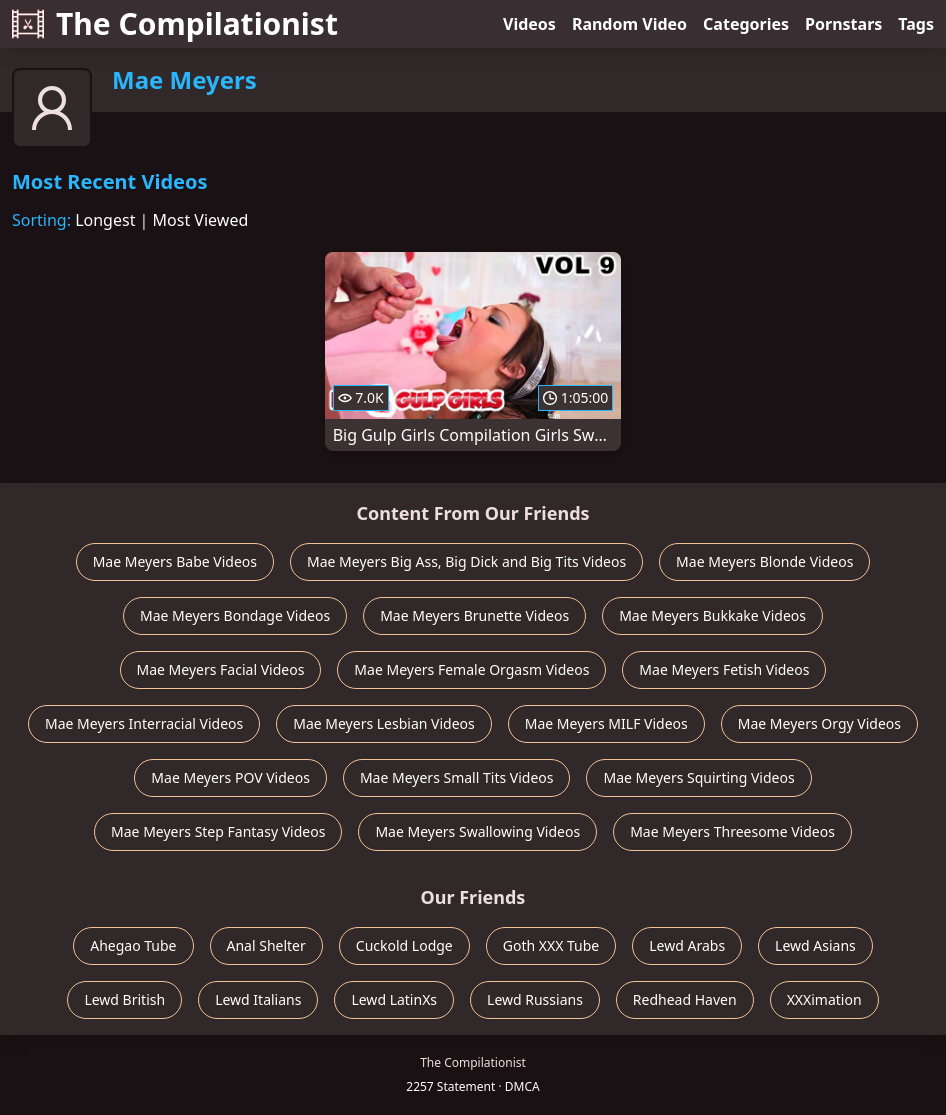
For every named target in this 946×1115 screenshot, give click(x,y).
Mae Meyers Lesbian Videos (384, 723)
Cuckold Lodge (404, 945)
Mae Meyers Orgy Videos (819, 723)
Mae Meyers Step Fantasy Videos (218, 831)
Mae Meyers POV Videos (230, 777)
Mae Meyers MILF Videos (606, 723)
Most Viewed (201, 220)
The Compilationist (175, 23)
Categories (746, 24)
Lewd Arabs (687, 945)
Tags (916, 24)
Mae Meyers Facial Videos (221, 669)
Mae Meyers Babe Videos (175, 561)
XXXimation (824, 999)
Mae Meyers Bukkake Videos (712, 615)
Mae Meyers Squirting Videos (698, 777)
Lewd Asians (815, 945)
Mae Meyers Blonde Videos (764, 561)
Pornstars (843, 24)
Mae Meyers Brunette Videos (474, 615)
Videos (529, 24)
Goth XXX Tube (551, 945)
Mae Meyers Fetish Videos (724, 669)
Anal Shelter (266, 945)
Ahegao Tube (133, 945)
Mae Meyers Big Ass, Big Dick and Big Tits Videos (466, 561)
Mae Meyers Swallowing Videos (477, 831)
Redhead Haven (685, 999)
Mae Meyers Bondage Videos (235, 615)
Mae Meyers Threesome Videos (732, 831)
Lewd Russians (535, 999)
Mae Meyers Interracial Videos (144, 723)
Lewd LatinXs (394, 999)
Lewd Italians (258, 999)
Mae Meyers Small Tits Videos (457, 777)
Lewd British (124, 999)
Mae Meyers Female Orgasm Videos (471, 669)
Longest (105, 220)
